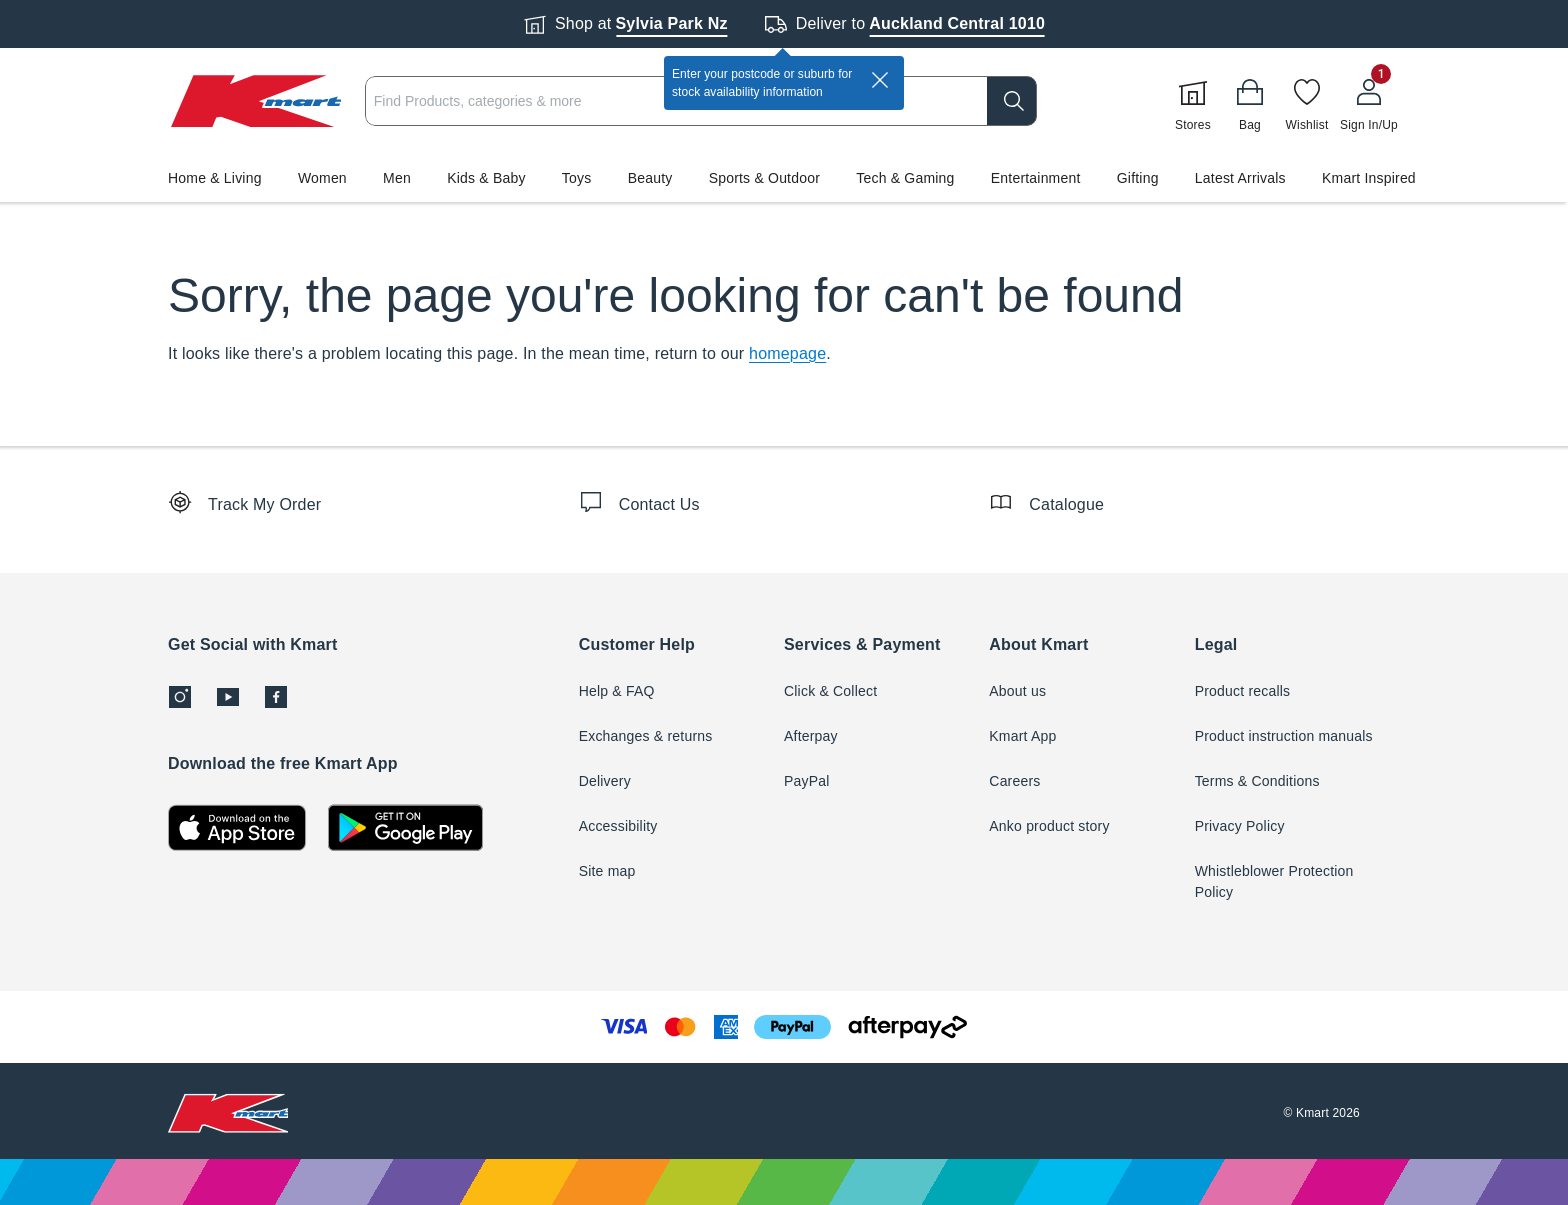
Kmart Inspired (1369, 178)
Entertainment (1036, 178)
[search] (1012, 101)
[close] (880, 80)
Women (322, 178)
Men (397, 178)
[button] (784, 178)
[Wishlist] (1307, 101)
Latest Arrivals (1240, 178)
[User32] (1369, 101)
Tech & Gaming (905, 178)
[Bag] (1250, 101)
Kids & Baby (486, 178)
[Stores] (1193, 101)
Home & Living (215, 178)
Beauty (650, 178)
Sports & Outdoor (764, 178)
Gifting (1138, 178)
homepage (787, 353)
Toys (577, 178)
